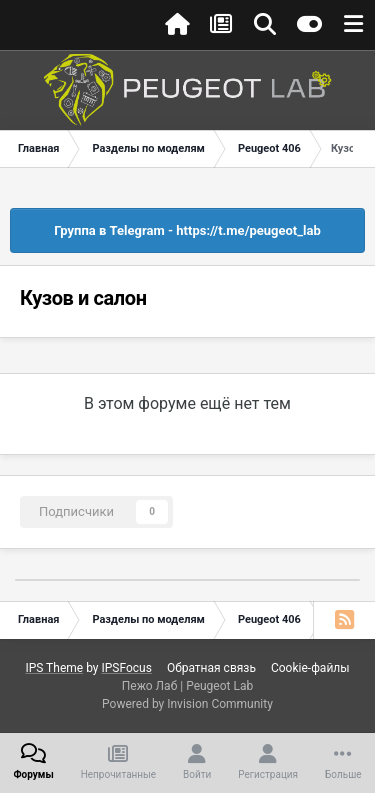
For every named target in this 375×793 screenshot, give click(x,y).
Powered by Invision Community (187, 704)
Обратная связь (211, 668)
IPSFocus (126, 668)
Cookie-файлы (310, 668)
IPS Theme (54, 668)
